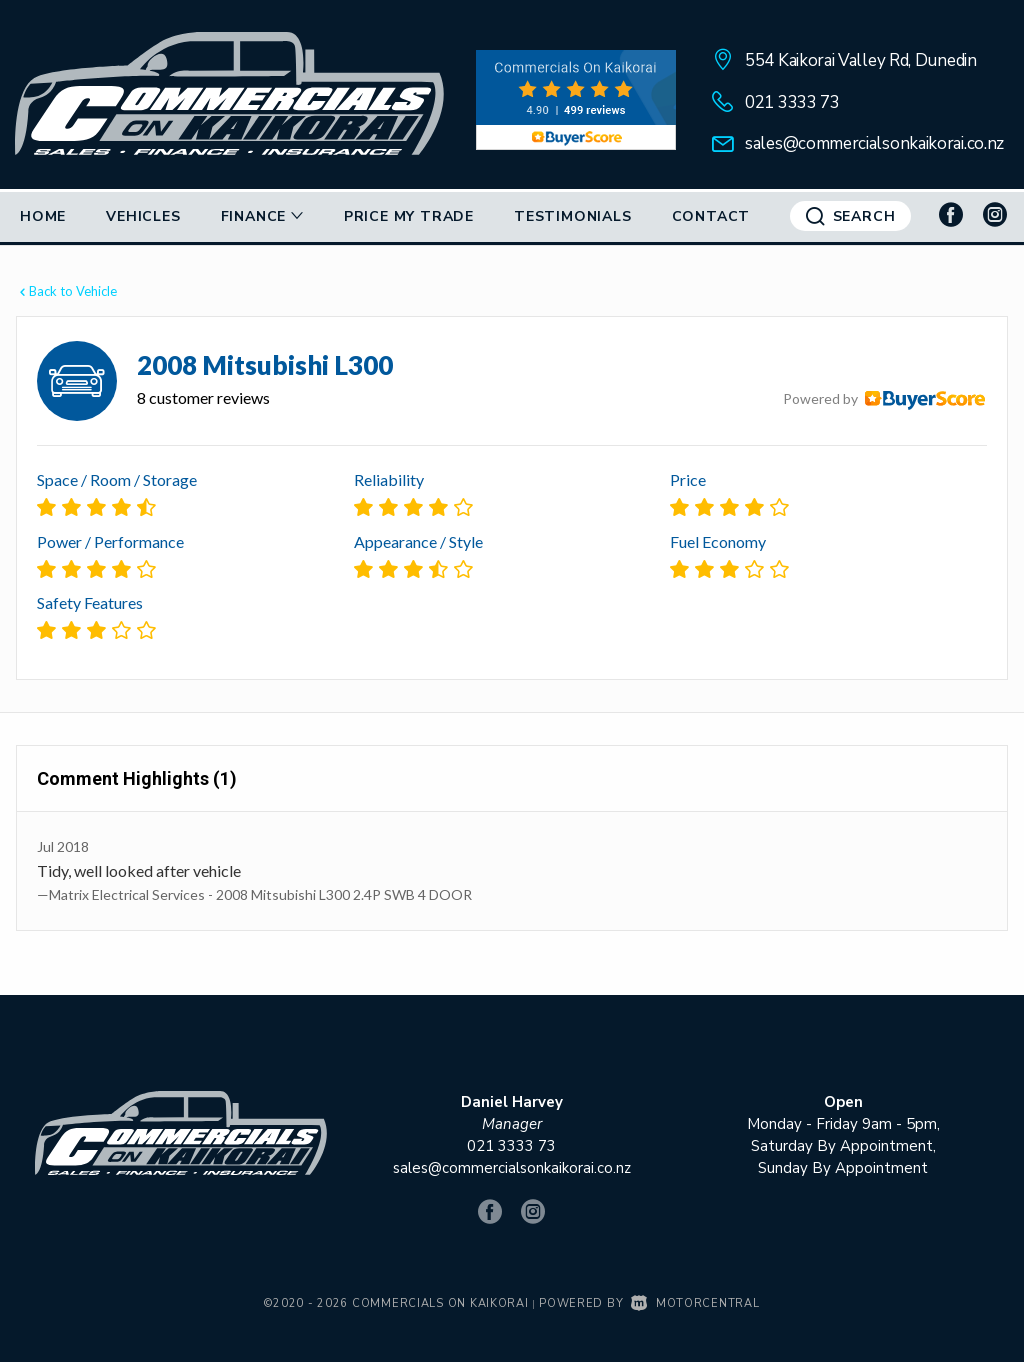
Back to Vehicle (66, 291)
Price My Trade (409, 216)
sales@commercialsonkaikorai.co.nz (874, 143)
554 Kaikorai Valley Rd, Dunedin (861, 60)
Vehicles (143, 216)
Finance (262, 216)
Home (43, 216)
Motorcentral (695, 1303)
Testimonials (573, 216)
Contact (711, 216)
